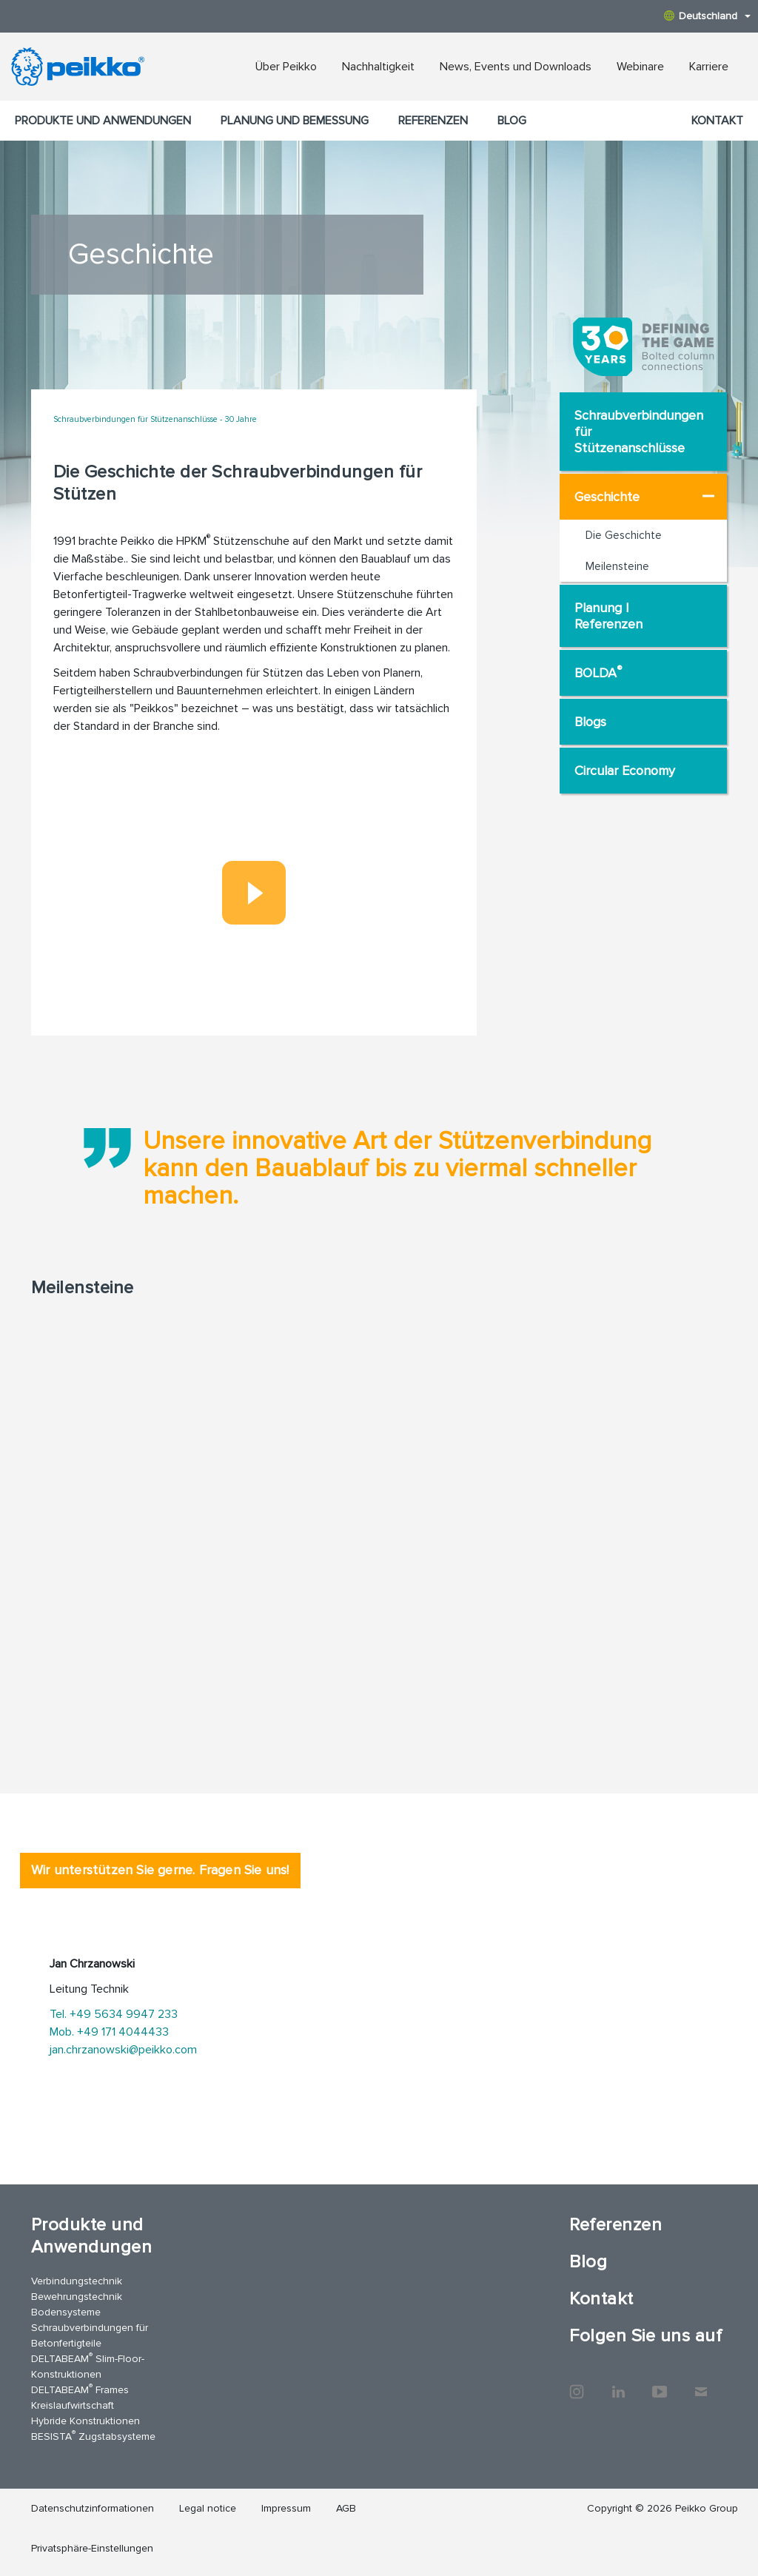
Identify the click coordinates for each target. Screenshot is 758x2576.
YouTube (659, 2384)
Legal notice (207, 2508)
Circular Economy (624, 770)
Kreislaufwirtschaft (72, 2405)
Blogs (590, 722)
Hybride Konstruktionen (85, 2421)
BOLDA (598, 672)
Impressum (286, 2508)
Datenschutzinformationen (92, 2508)
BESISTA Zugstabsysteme (93, 2436)
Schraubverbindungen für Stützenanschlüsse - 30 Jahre (155, 419)
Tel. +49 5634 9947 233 (114, 2014)
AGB (346, 2508)
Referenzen (433, 120)
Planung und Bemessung (295, 120)
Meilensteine (617, 566)
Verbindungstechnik (76, 2281)
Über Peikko (286, 66)
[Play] (254, 893)
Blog (511, 120)
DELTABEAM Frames (80, 2389)
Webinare (640, 66)
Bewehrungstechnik (76, 2296)
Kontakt (717, 120)
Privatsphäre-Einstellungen (92, 2548)
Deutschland (707, 16)
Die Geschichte (624, 535)
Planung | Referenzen (608, 616)
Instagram (576, 2384)
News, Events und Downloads (515, 66)
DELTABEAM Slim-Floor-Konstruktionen (87, 2366)
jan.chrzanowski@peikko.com (123, 2049)
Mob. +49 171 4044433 (109, 2032)
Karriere (708, 66)
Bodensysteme (66, 2312)
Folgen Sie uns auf (645, 2336)
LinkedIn (618, 2384)
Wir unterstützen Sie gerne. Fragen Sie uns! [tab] (160, 1870)
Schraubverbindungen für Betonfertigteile (89, 2335)
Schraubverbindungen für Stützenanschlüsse (638, 431)
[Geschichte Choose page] (708, 496)
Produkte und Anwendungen (103, 120)
